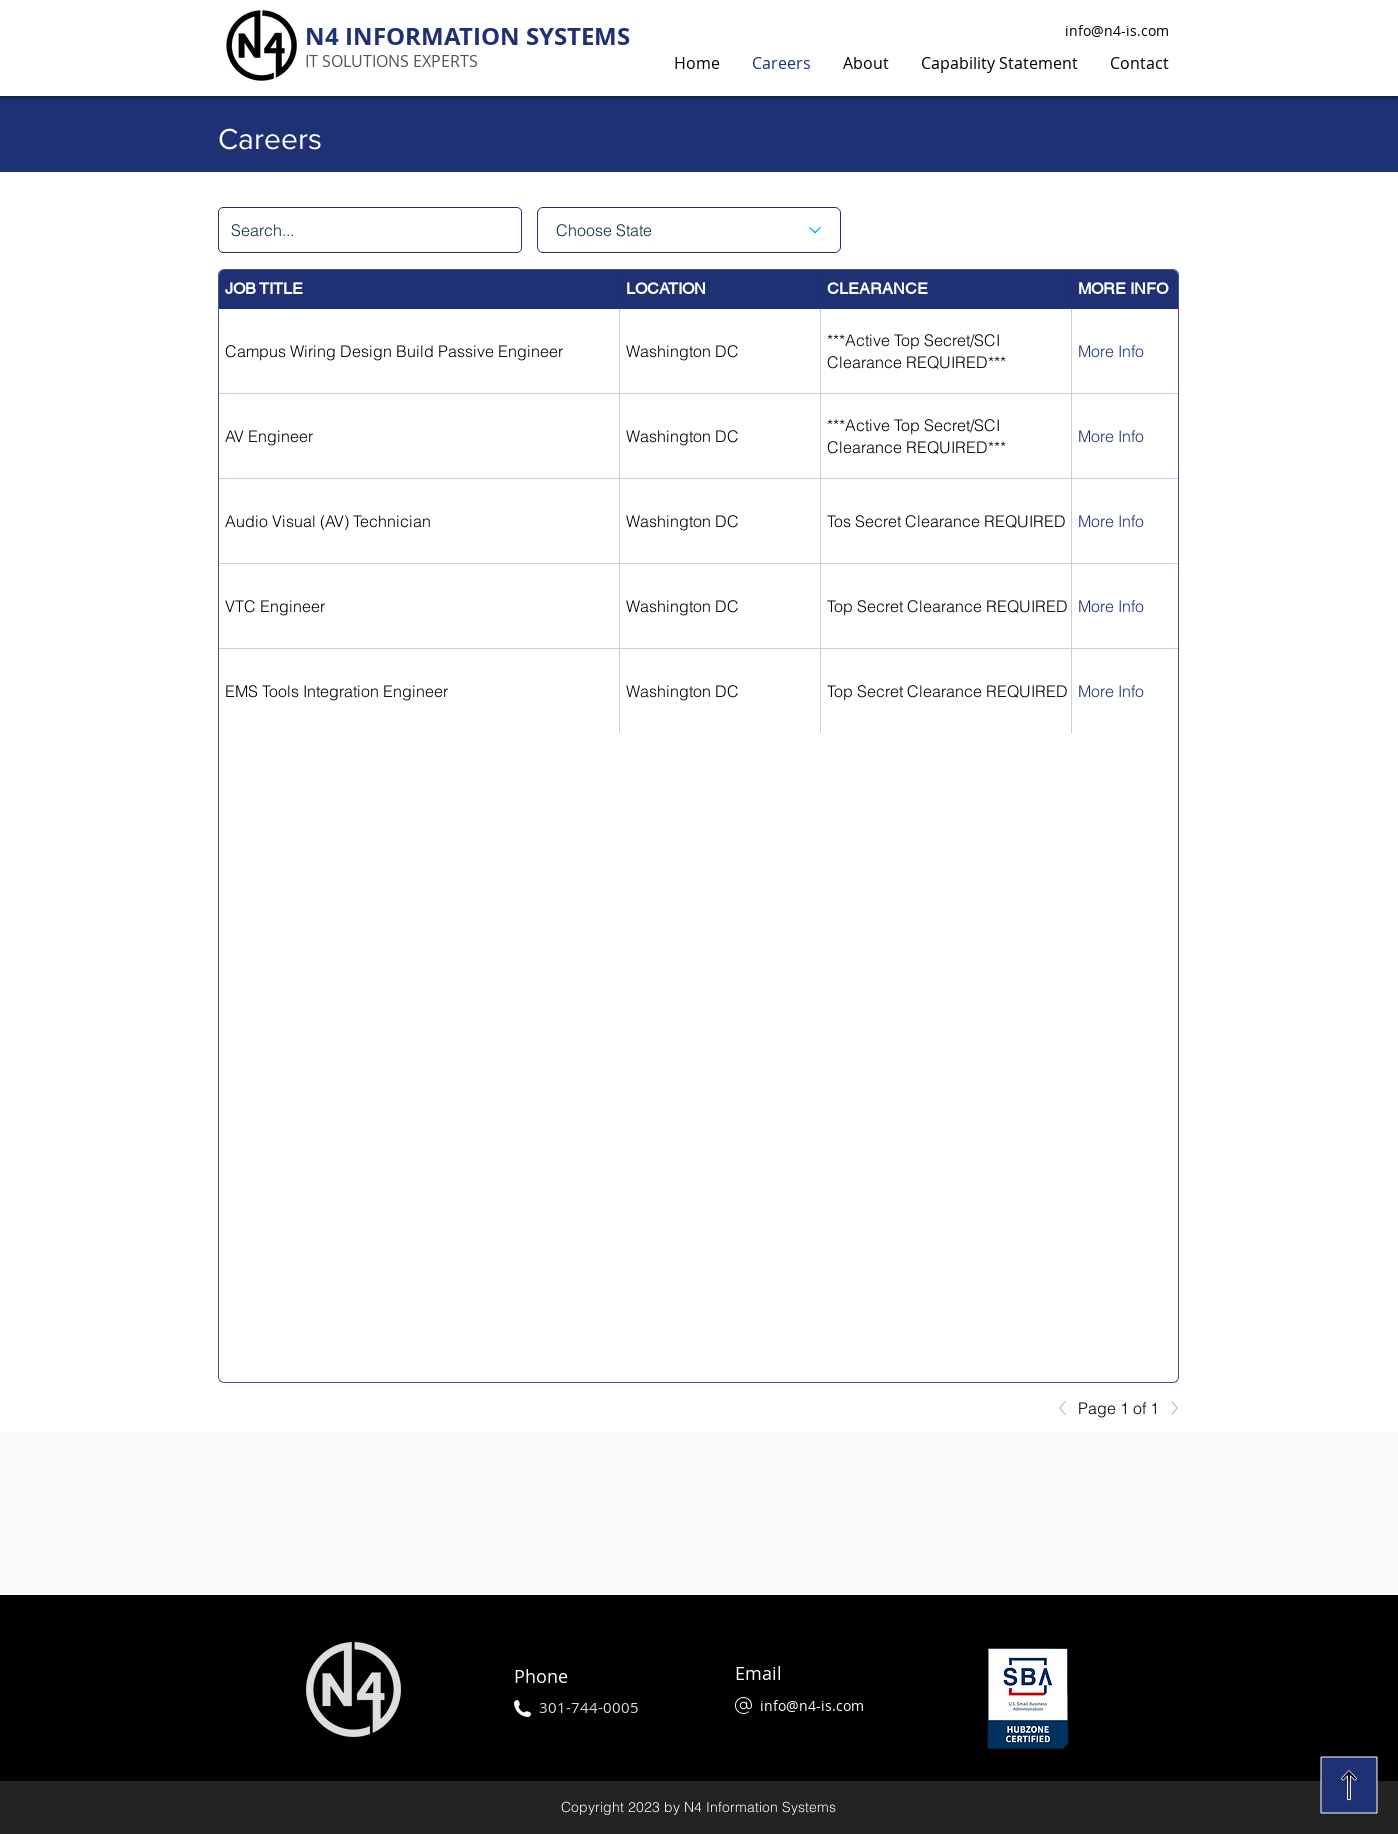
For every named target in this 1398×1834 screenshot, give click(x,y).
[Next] (1169, 1408)
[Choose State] (689, 230)
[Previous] (1068, 1408)
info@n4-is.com (1117, 30)
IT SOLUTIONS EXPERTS (391, 61)
